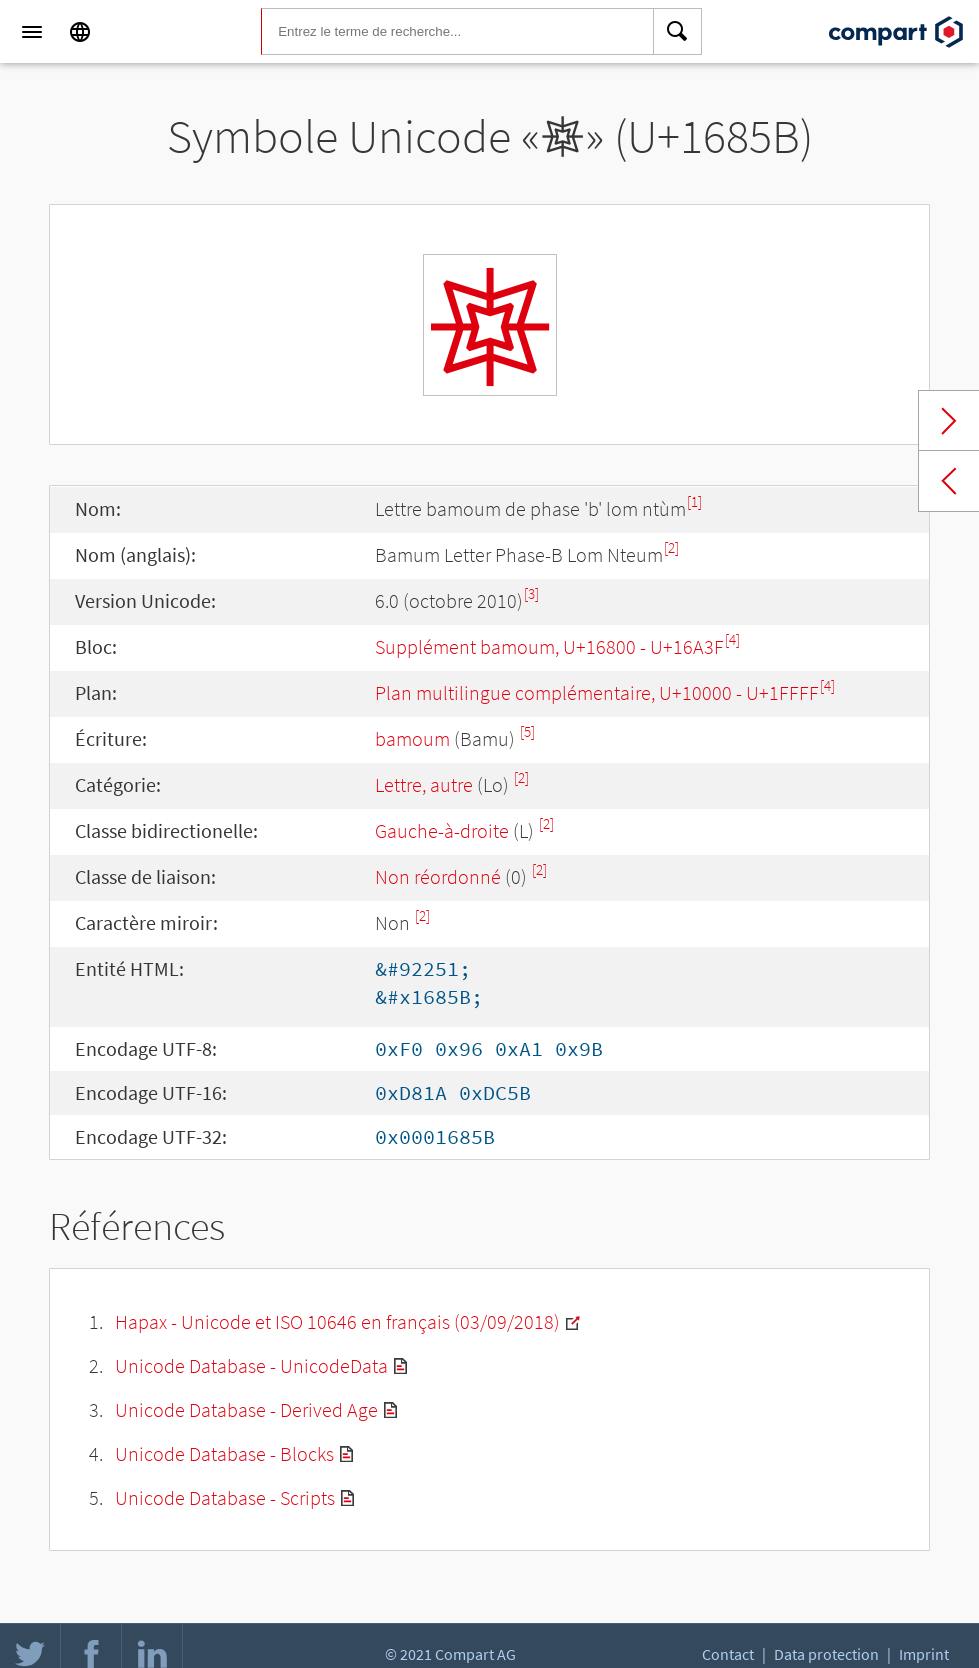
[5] (527, 731)
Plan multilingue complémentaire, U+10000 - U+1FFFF (597, 692)
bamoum (412, 738)
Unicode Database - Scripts (225, 1497)
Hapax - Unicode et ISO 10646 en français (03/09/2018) (337, 1321)
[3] (531, 593)
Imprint (924, 1654)
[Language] (80, 32)
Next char (949, 421)
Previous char (949, 481)
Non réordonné (438, 876)
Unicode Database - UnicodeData (251, 1365)
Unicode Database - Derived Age (246, 1409)
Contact (728, 1654)
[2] (671, 547)
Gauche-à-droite (442, 830)
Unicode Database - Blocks (224, 1453)
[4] (732, 639)
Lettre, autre (424, 784)
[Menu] (32, 32)
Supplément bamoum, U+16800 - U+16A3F (549, 646)
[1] (694, 501)
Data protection (826, 1654)
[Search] (678, 32)
